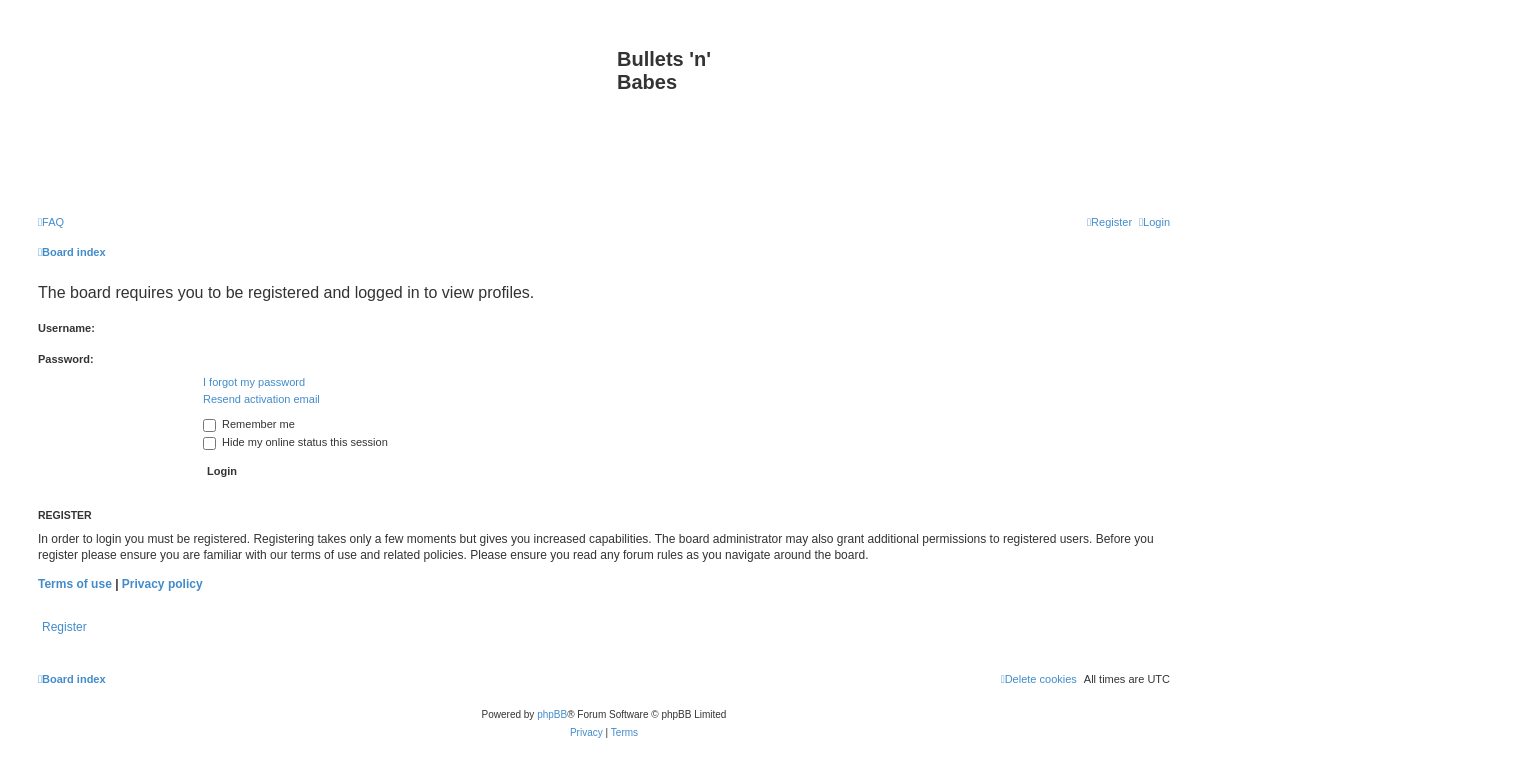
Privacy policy (162, 584)
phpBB (552, 714)
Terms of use (75, 584)
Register (64, 627)
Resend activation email (261, 399)
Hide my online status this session (295, 442)
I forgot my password (254, 382)
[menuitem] (51, 222)
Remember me (249, 424)
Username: (66, 328)
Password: (66, 359)
